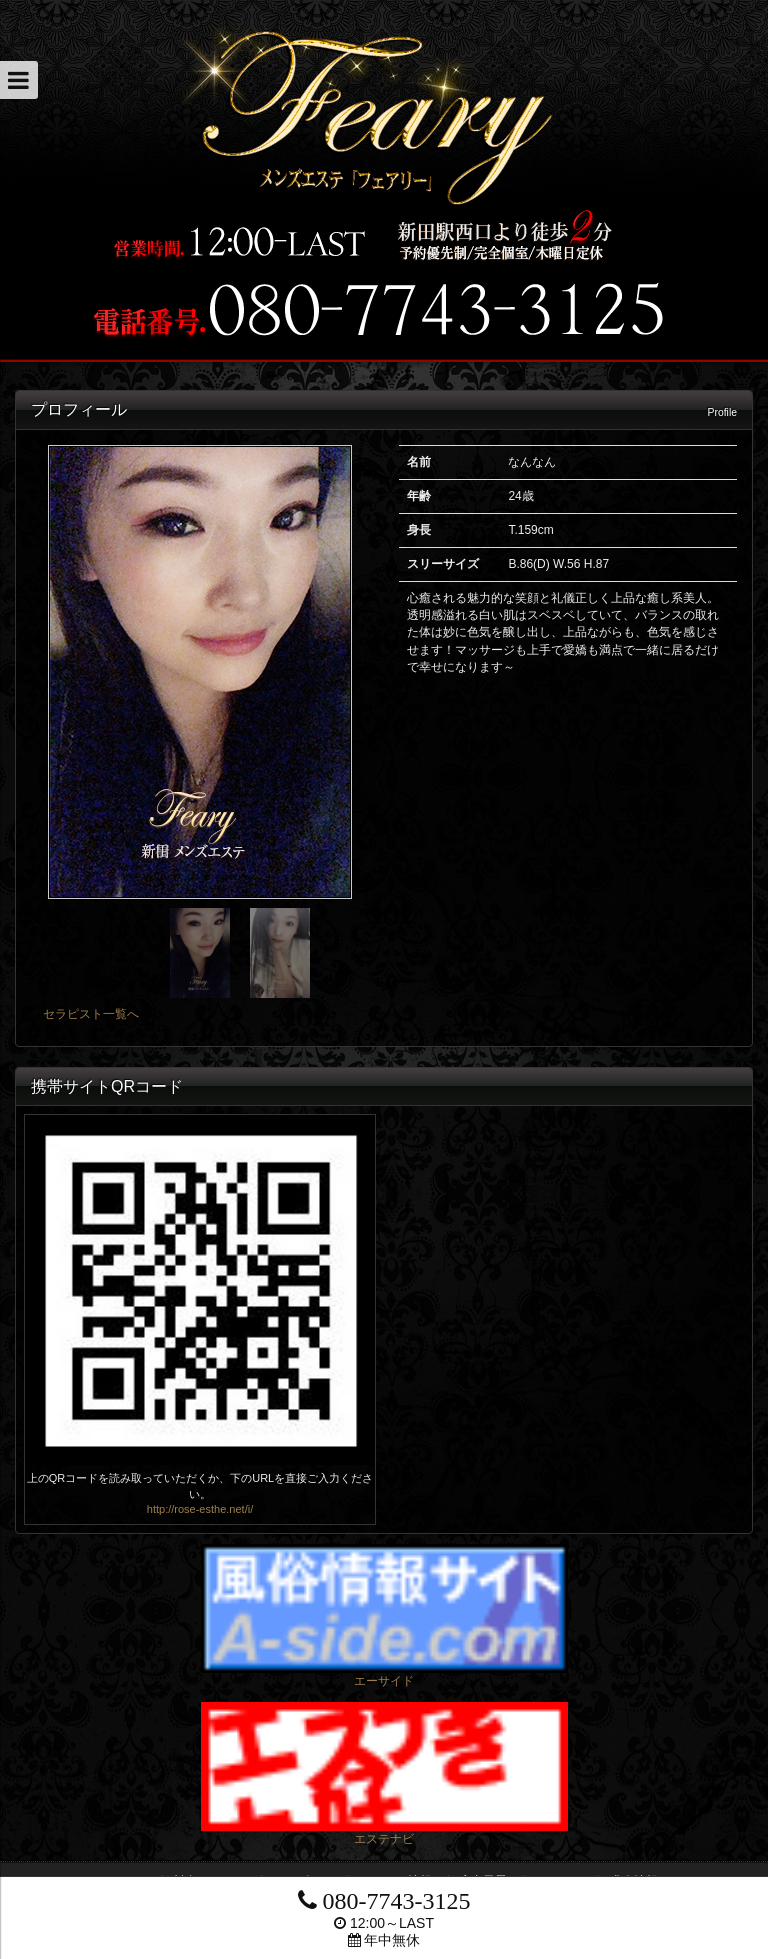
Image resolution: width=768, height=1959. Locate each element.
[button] (19, 80)
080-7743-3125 (384, 1901)
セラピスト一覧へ (91, 1014)
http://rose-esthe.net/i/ (200, 1509)
